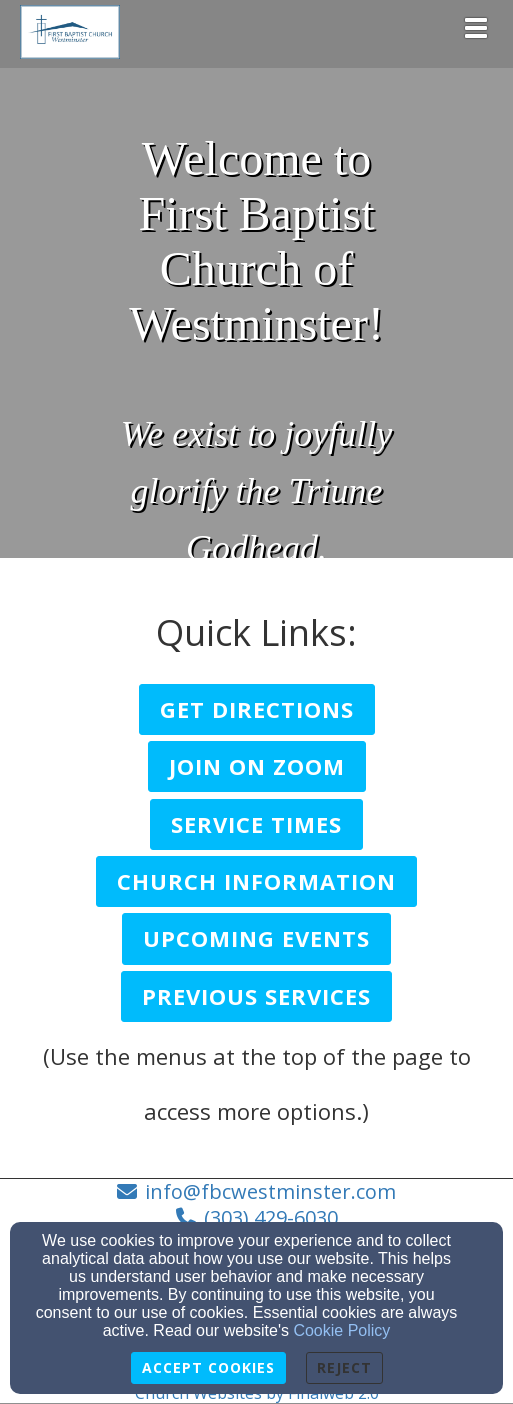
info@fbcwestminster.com (270, 1191)
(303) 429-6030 (271, 1217)
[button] (257, 709)
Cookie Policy (341, 1330)
